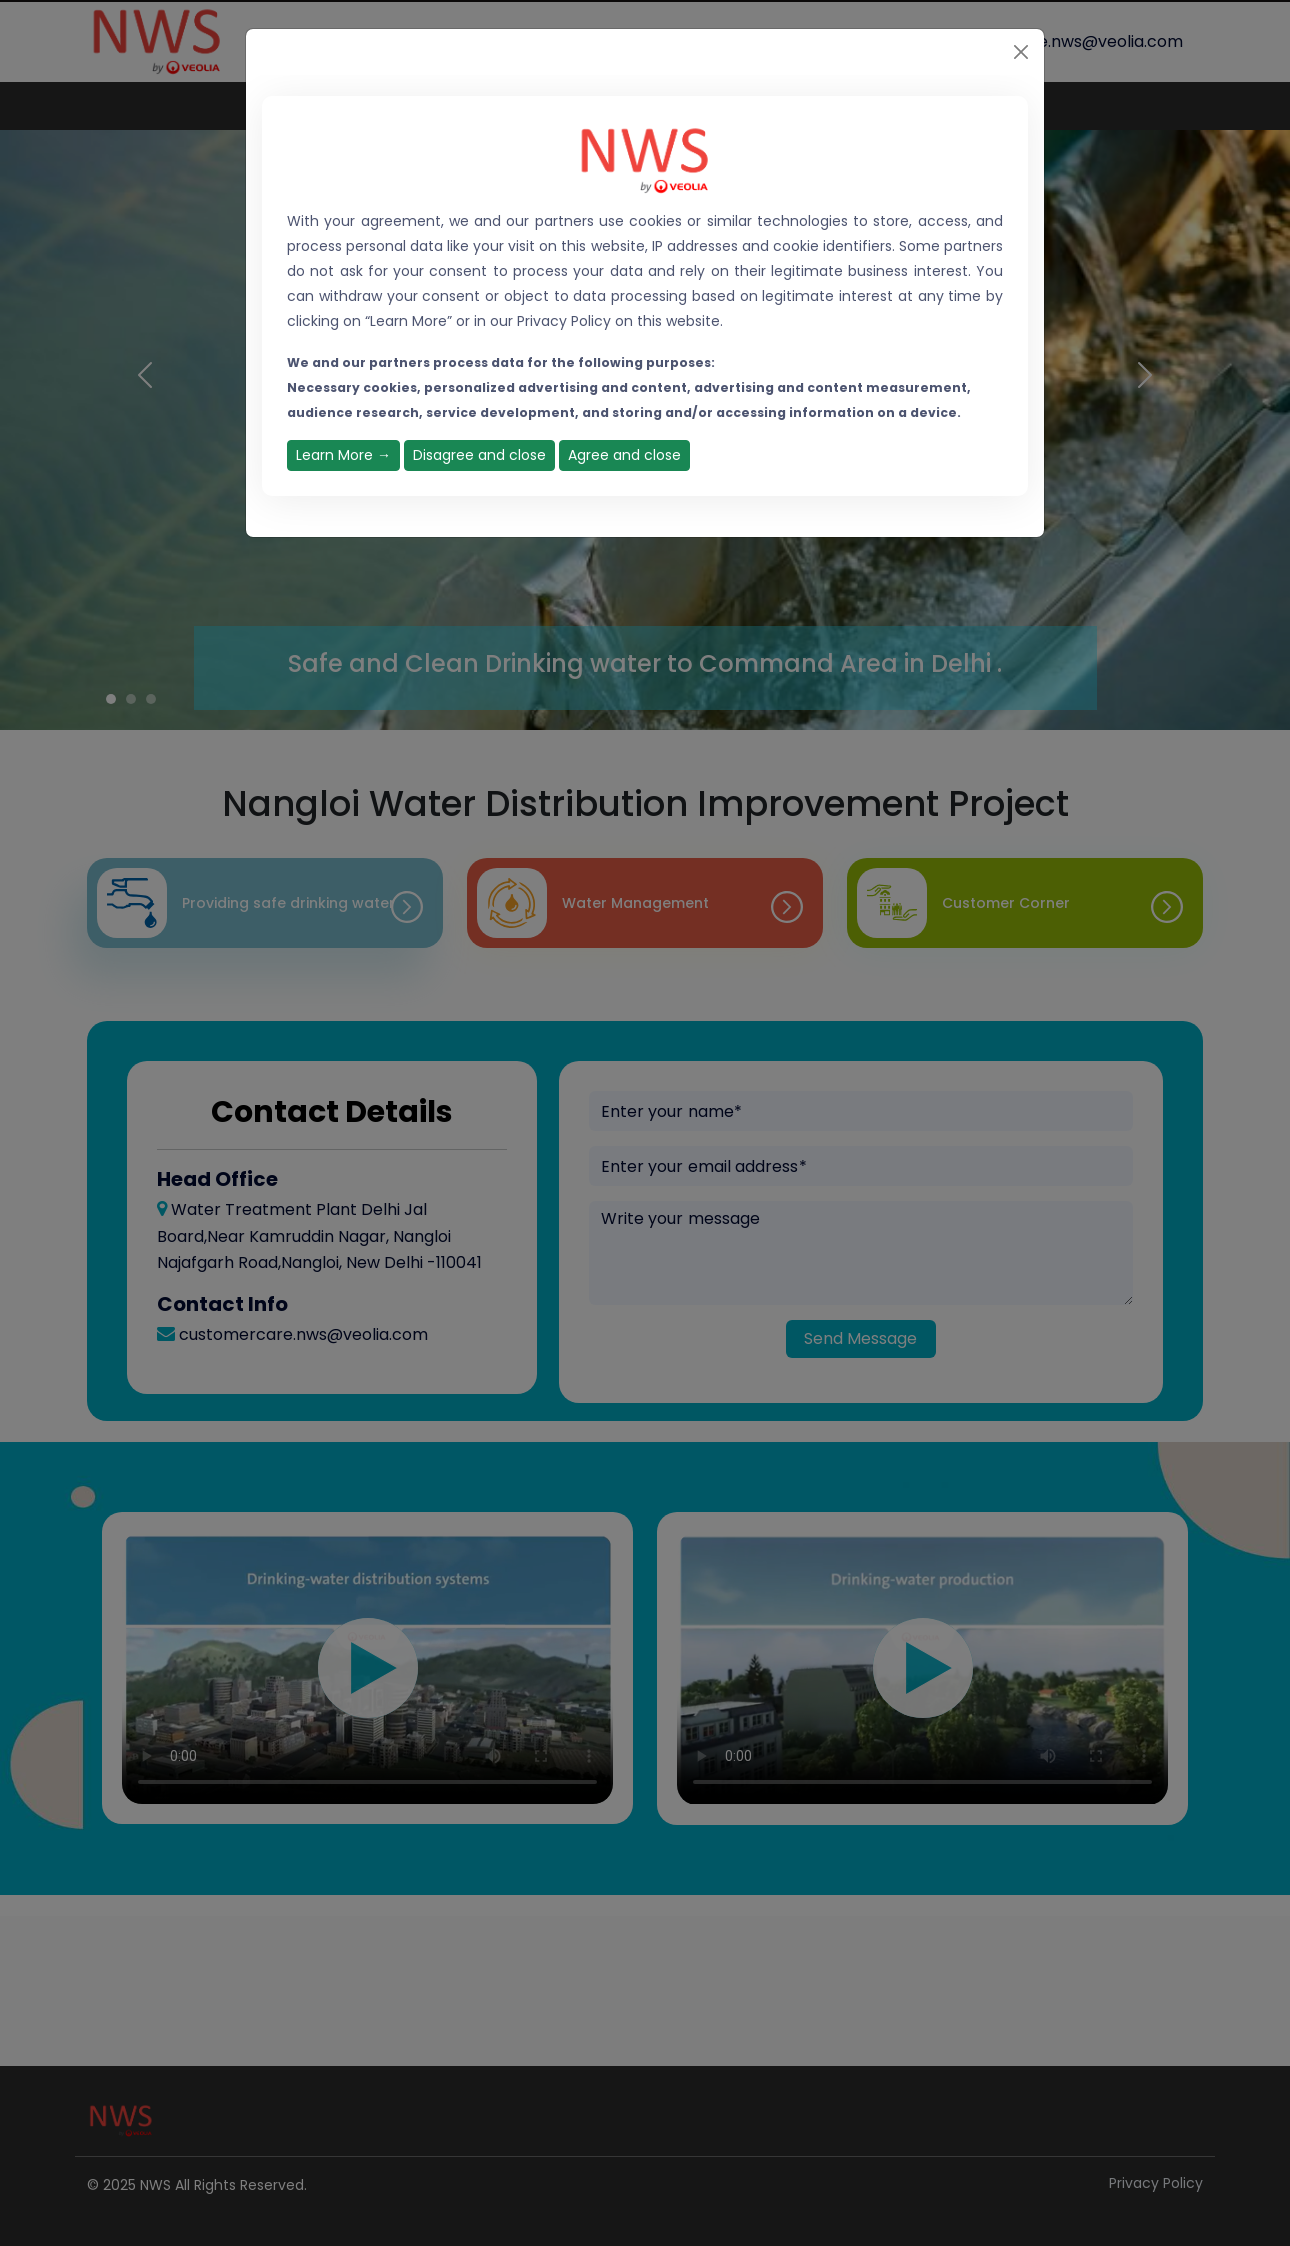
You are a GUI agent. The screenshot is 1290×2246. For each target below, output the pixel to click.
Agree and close (624, 455)
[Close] (1021, 52)
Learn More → (343, 455)
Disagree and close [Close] (479, 455)
